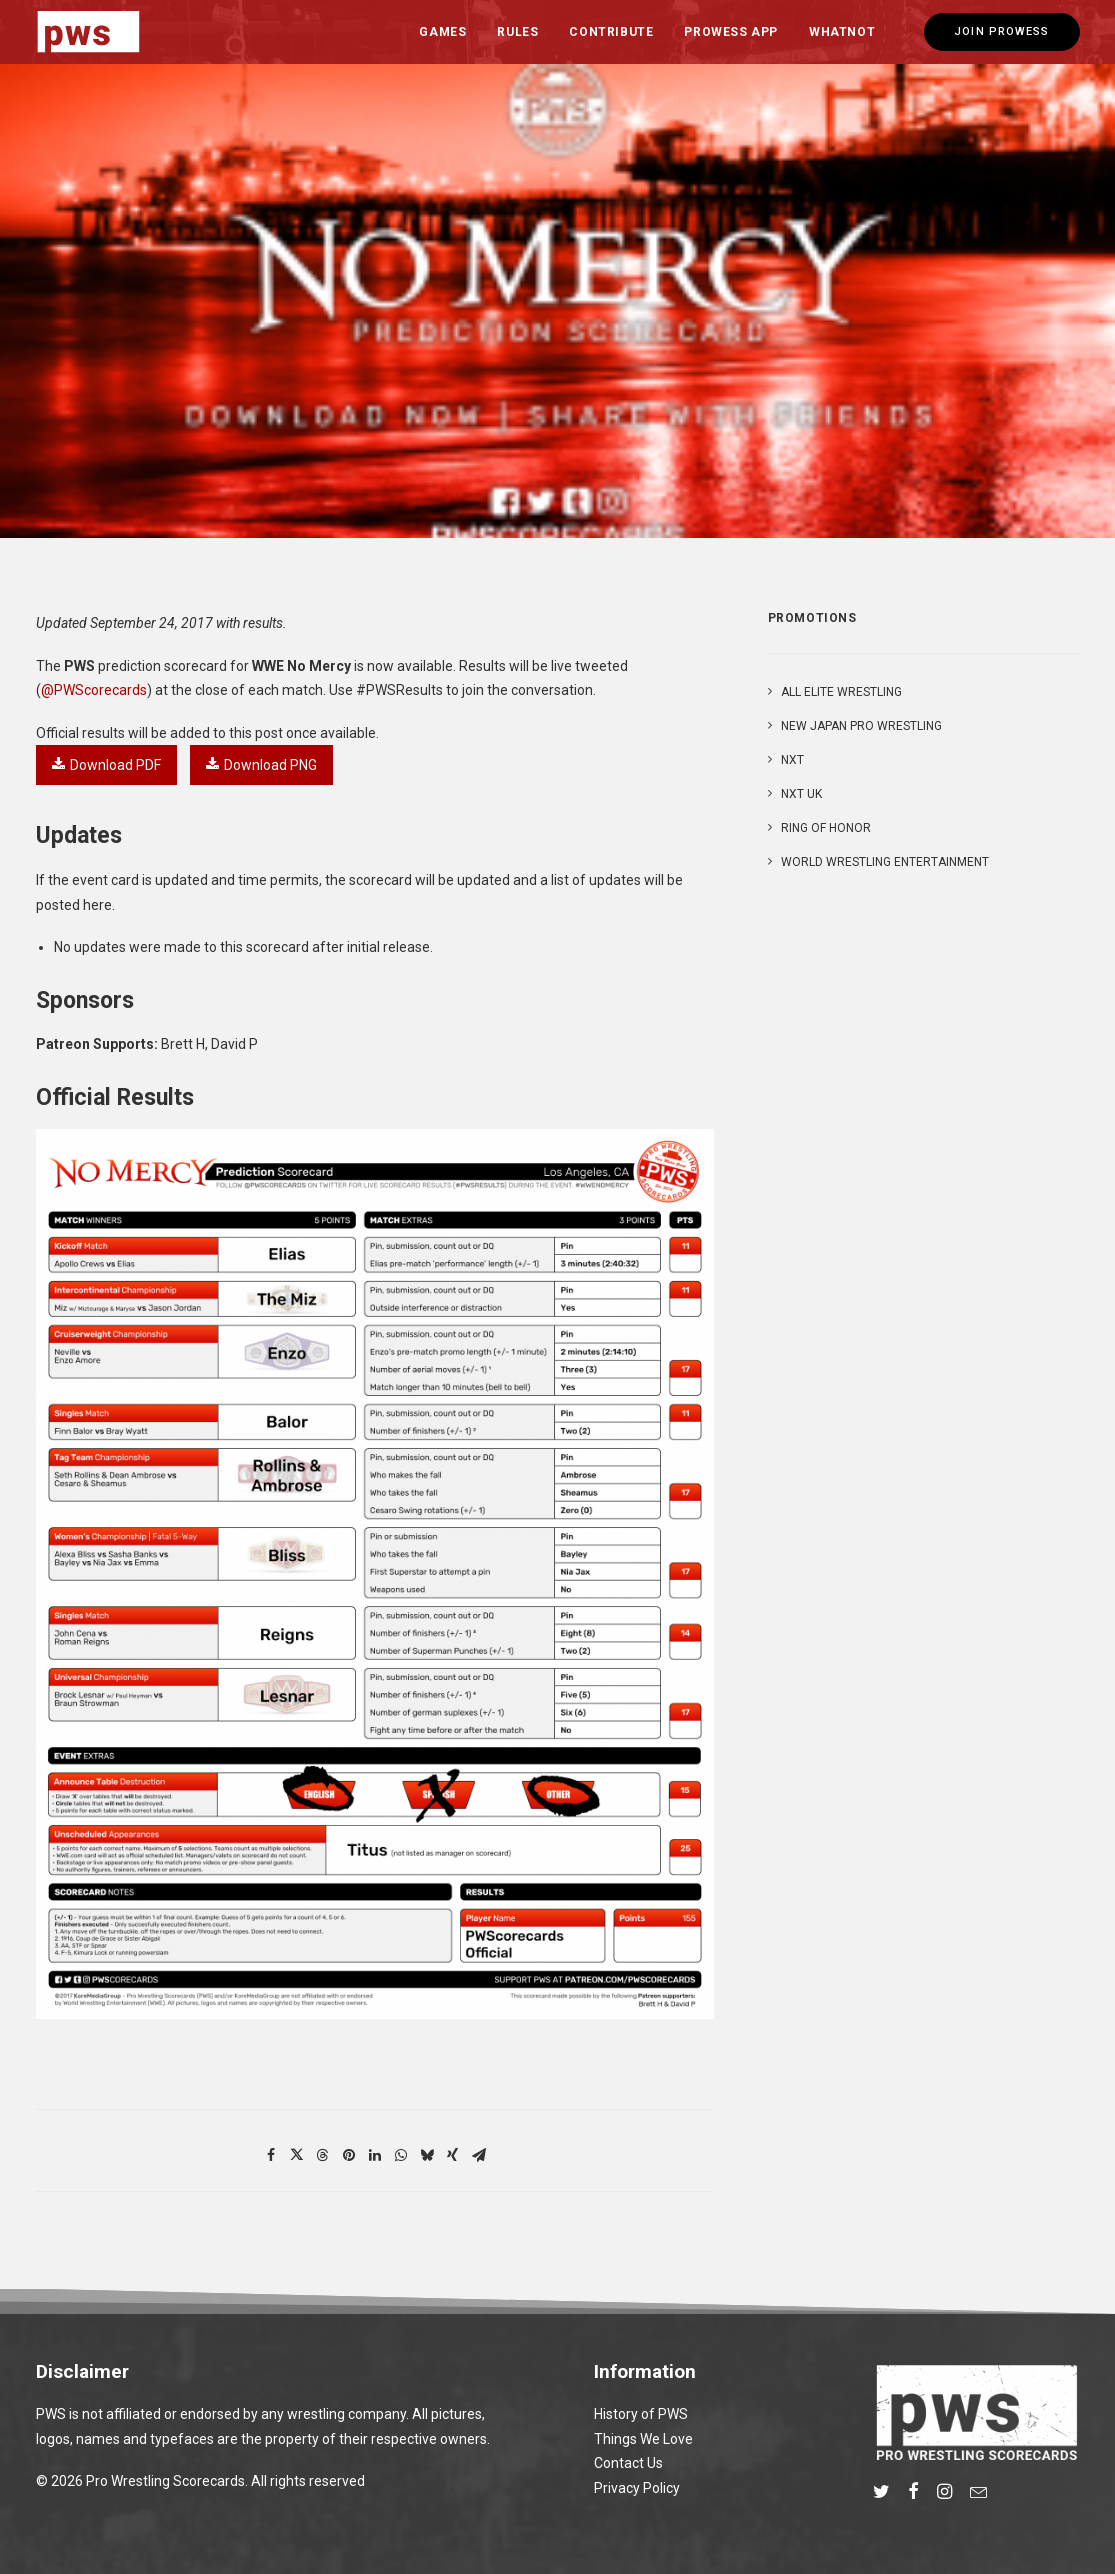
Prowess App (731, 32)
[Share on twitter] (297, 2155)
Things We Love (643, 2439)
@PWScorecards (94, 690)
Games (442, 32)
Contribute (611, 32)
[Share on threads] (323, 2155)
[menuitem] (442, 31)
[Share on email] (479, 2155)
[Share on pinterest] (349, 2155)
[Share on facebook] (271, 2155)
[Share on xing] (453, 2155)
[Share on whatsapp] (401, 2155)
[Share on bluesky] (427, 2155)
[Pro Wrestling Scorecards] (89, 31)
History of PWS (641, 2414)
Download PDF (106, 765)
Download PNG (261, 765)
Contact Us (628, 2463)
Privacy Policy (637, 2488)
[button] (881, 2494)
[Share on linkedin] (375, 2155)
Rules (517, 32)
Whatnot (842, 32)
